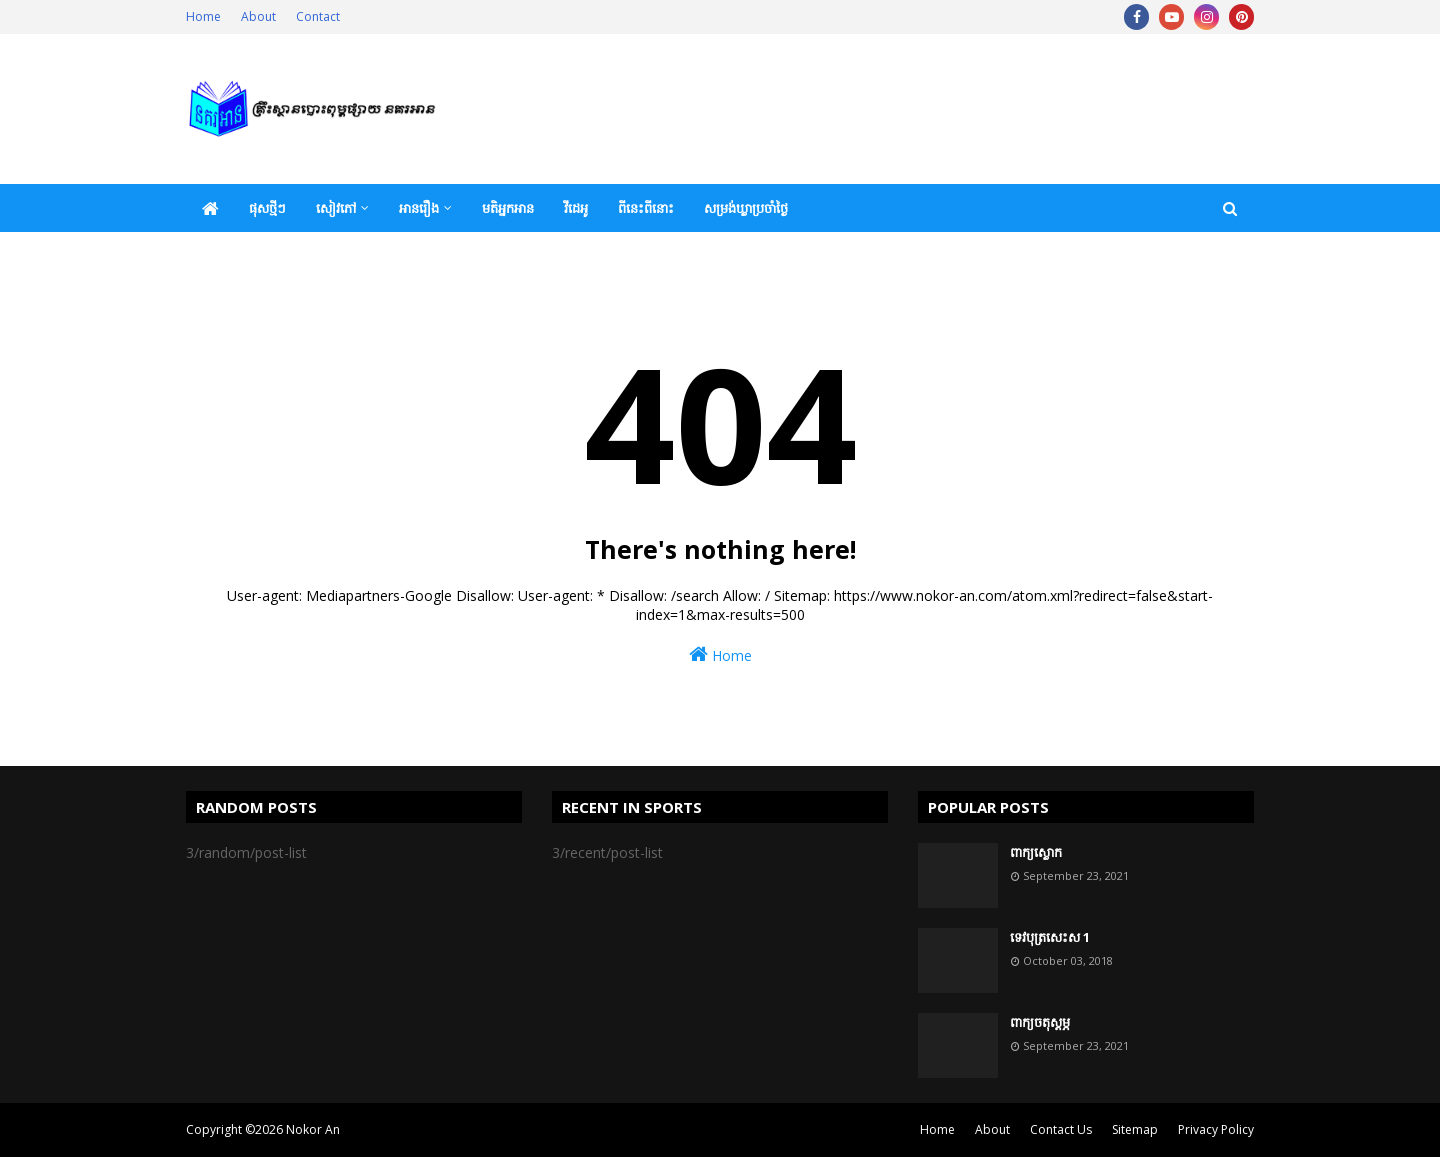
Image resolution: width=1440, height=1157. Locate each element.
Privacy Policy (1216, 1129)
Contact (318, 16)
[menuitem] (210, 208)
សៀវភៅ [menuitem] (336, 208)
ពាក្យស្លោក (1036, 852)
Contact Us (1061, 1129)
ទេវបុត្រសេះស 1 (1050, 937)
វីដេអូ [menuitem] (576, 208)
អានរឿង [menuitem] (419, 208)
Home (203, 16)
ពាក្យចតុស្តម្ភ (1040, 1022)
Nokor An (313, 1129)
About (258, 16)
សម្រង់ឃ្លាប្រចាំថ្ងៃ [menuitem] (746, 208)
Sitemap (1135, 1129)
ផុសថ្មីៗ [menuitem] (267, 208)
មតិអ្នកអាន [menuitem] (508, 208)
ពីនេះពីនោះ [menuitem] (646, 208)
